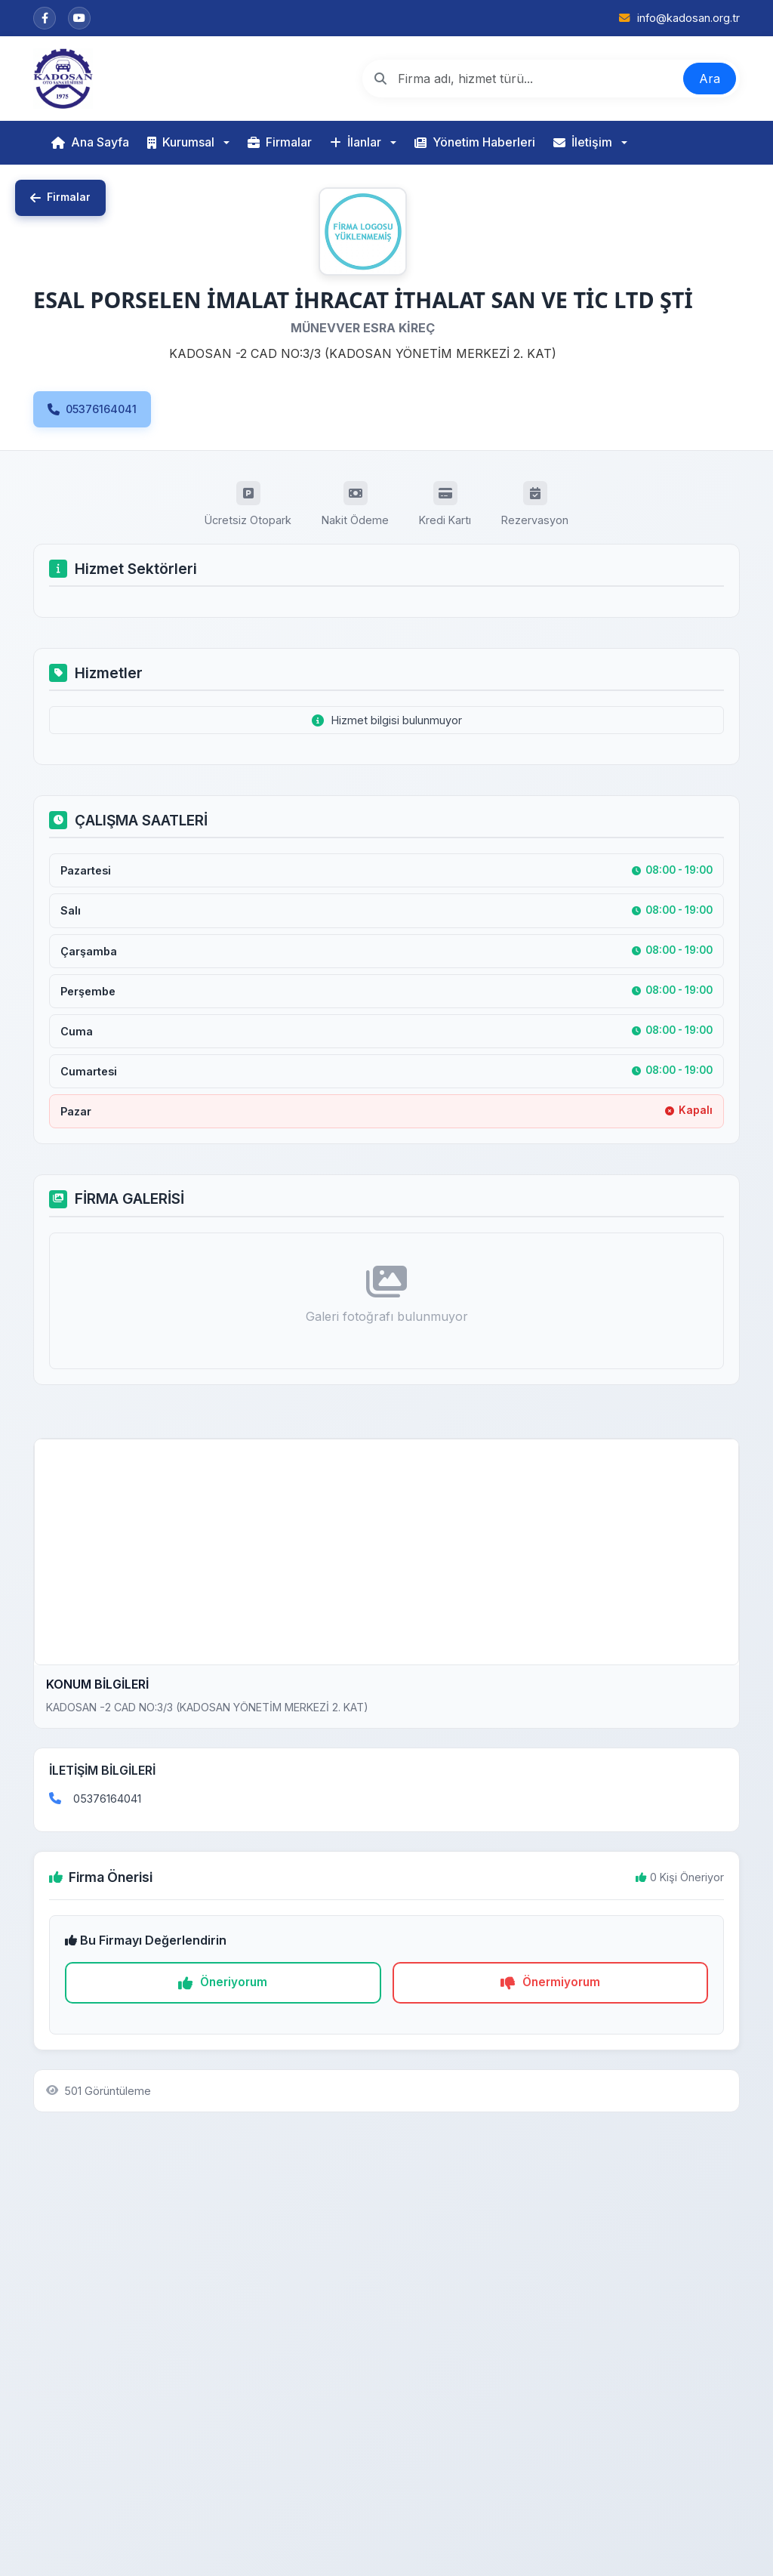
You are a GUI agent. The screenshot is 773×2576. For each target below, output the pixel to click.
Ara (709, 78)
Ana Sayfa (90, 142)
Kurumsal (180, 142)
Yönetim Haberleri (474, 142)
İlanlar (355, 142)
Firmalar (280, 142)
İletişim (582, 142)
